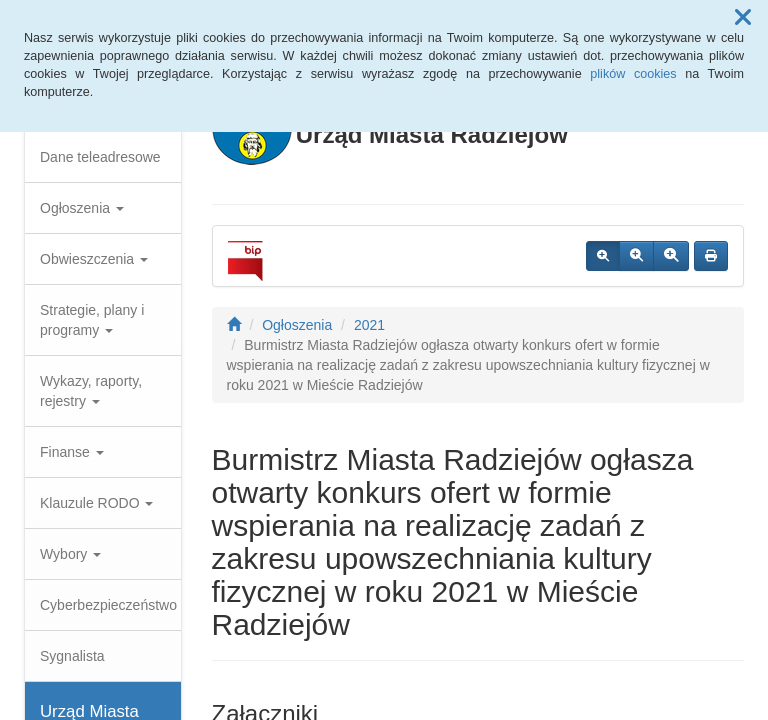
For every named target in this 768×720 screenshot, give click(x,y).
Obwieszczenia (94, 259)
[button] (743, 18)
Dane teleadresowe (100, 157)
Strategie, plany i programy (92, 320)
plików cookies (633, 74)
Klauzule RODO (96, 503)
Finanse (72, 452)
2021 (369, 325)
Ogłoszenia (82, 208)
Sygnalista (72, 656)
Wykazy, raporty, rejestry (91, 391)
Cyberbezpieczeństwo (108, 605)
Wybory (70, 554)
